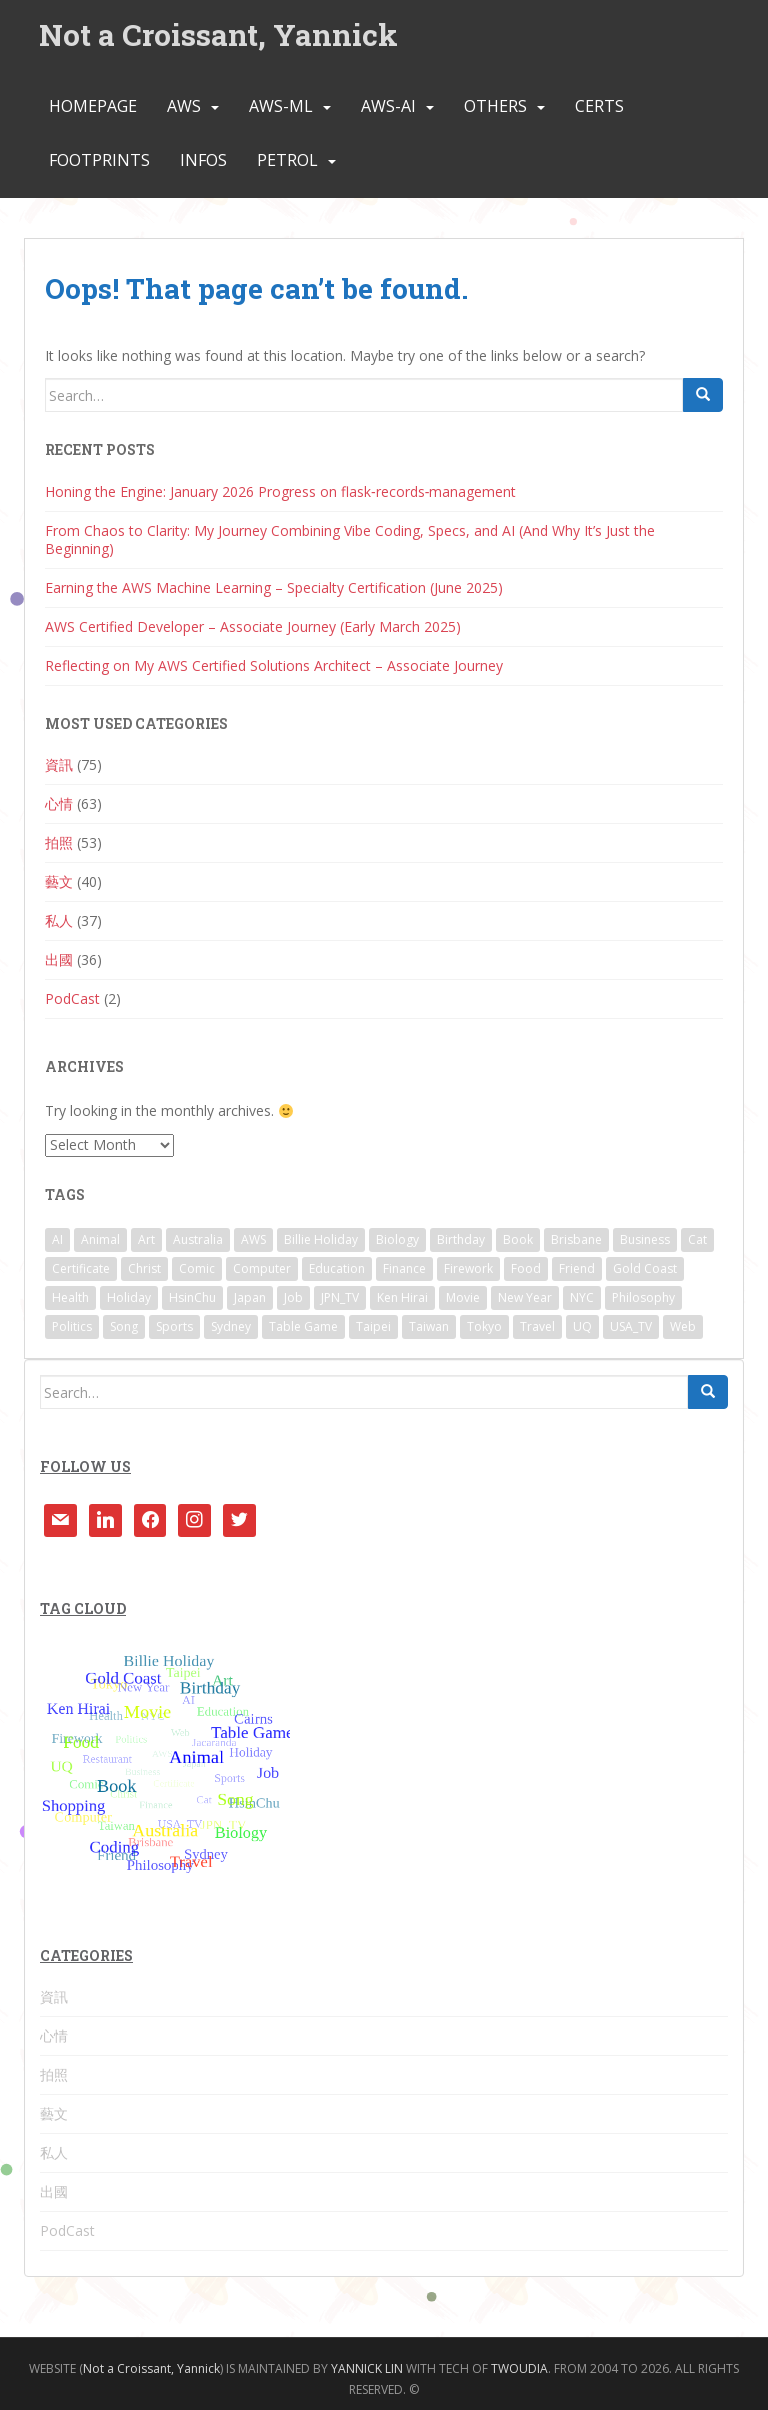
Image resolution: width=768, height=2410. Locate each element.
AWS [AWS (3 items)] (253, 1239)
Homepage (93, 106)
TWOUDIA (519, 2368)
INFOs (203, 160)
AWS (184, 106)
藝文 (59, 881)
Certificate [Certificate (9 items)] (81, 1268)
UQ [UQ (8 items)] (582, 1326)
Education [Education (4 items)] (337, 1268)
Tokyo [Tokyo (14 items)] (484, 1326)
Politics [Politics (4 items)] (72, 1326)
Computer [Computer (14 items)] (262, 1268)
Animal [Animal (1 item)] (100, 1239)
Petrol (287, 160)
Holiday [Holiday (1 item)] (129, 1297)
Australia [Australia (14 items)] (198, 1239)
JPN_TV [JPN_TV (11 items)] (340, 1297)
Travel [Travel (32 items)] (537, 1326)
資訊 (59, 764)
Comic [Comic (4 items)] (197, 1268)
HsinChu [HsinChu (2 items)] (192, 1297)
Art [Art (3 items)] (146, 1239)
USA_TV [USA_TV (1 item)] (631, 1326)
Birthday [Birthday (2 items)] (461, 1239)
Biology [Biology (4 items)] (397, 1239)
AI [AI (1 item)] (57, 1239)
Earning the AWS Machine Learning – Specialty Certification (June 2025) (274, 587)
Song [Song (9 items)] (124, 1326)
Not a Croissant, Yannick (218, 34)
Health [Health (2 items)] (70, 1297)
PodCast (72, 998)
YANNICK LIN (367, 2368)
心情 (59, 803)
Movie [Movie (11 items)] (463, 1297)
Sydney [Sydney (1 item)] (231, 1326)
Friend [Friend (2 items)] (577, 1268)
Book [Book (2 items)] (518, 1239)
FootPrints (99, 160)
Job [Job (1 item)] (293, 1297)
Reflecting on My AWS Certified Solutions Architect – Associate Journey (274, 665)
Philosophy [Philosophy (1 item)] (643, 1297)
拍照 (59, 842)
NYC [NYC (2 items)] (582, 1297)
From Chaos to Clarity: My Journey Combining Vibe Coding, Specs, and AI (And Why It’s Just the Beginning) (350, 539)
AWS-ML (281, 106)
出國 (59, 959)
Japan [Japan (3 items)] (250, 1297)
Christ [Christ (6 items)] (144, 1268)
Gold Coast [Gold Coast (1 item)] (645, 1268)
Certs (599, 106)
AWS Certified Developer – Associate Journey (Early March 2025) (253, 626)
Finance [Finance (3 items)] (404, 1268)
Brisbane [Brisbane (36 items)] (576, 1239)
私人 (59, 920)
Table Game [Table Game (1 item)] (303, 1326)
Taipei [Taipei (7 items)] (373, 1326)
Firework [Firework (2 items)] (468, 1268)
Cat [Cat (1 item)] (697, 1239)
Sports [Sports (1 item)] (174, 1326)
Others (495, 106)
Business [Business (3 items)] (645, 1239)
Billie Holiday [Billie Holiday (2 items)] (321, 1239)
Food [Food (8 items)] (526, 1268)
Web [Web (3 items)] (683, 1326)
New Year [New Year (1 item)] (525, 1297)
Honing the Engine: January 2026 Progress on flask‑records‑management (280, 491)
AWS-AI (388, 106)
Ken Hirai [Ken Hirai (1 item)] (402, 1297)
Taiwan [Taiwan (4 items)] (429, 1326)
